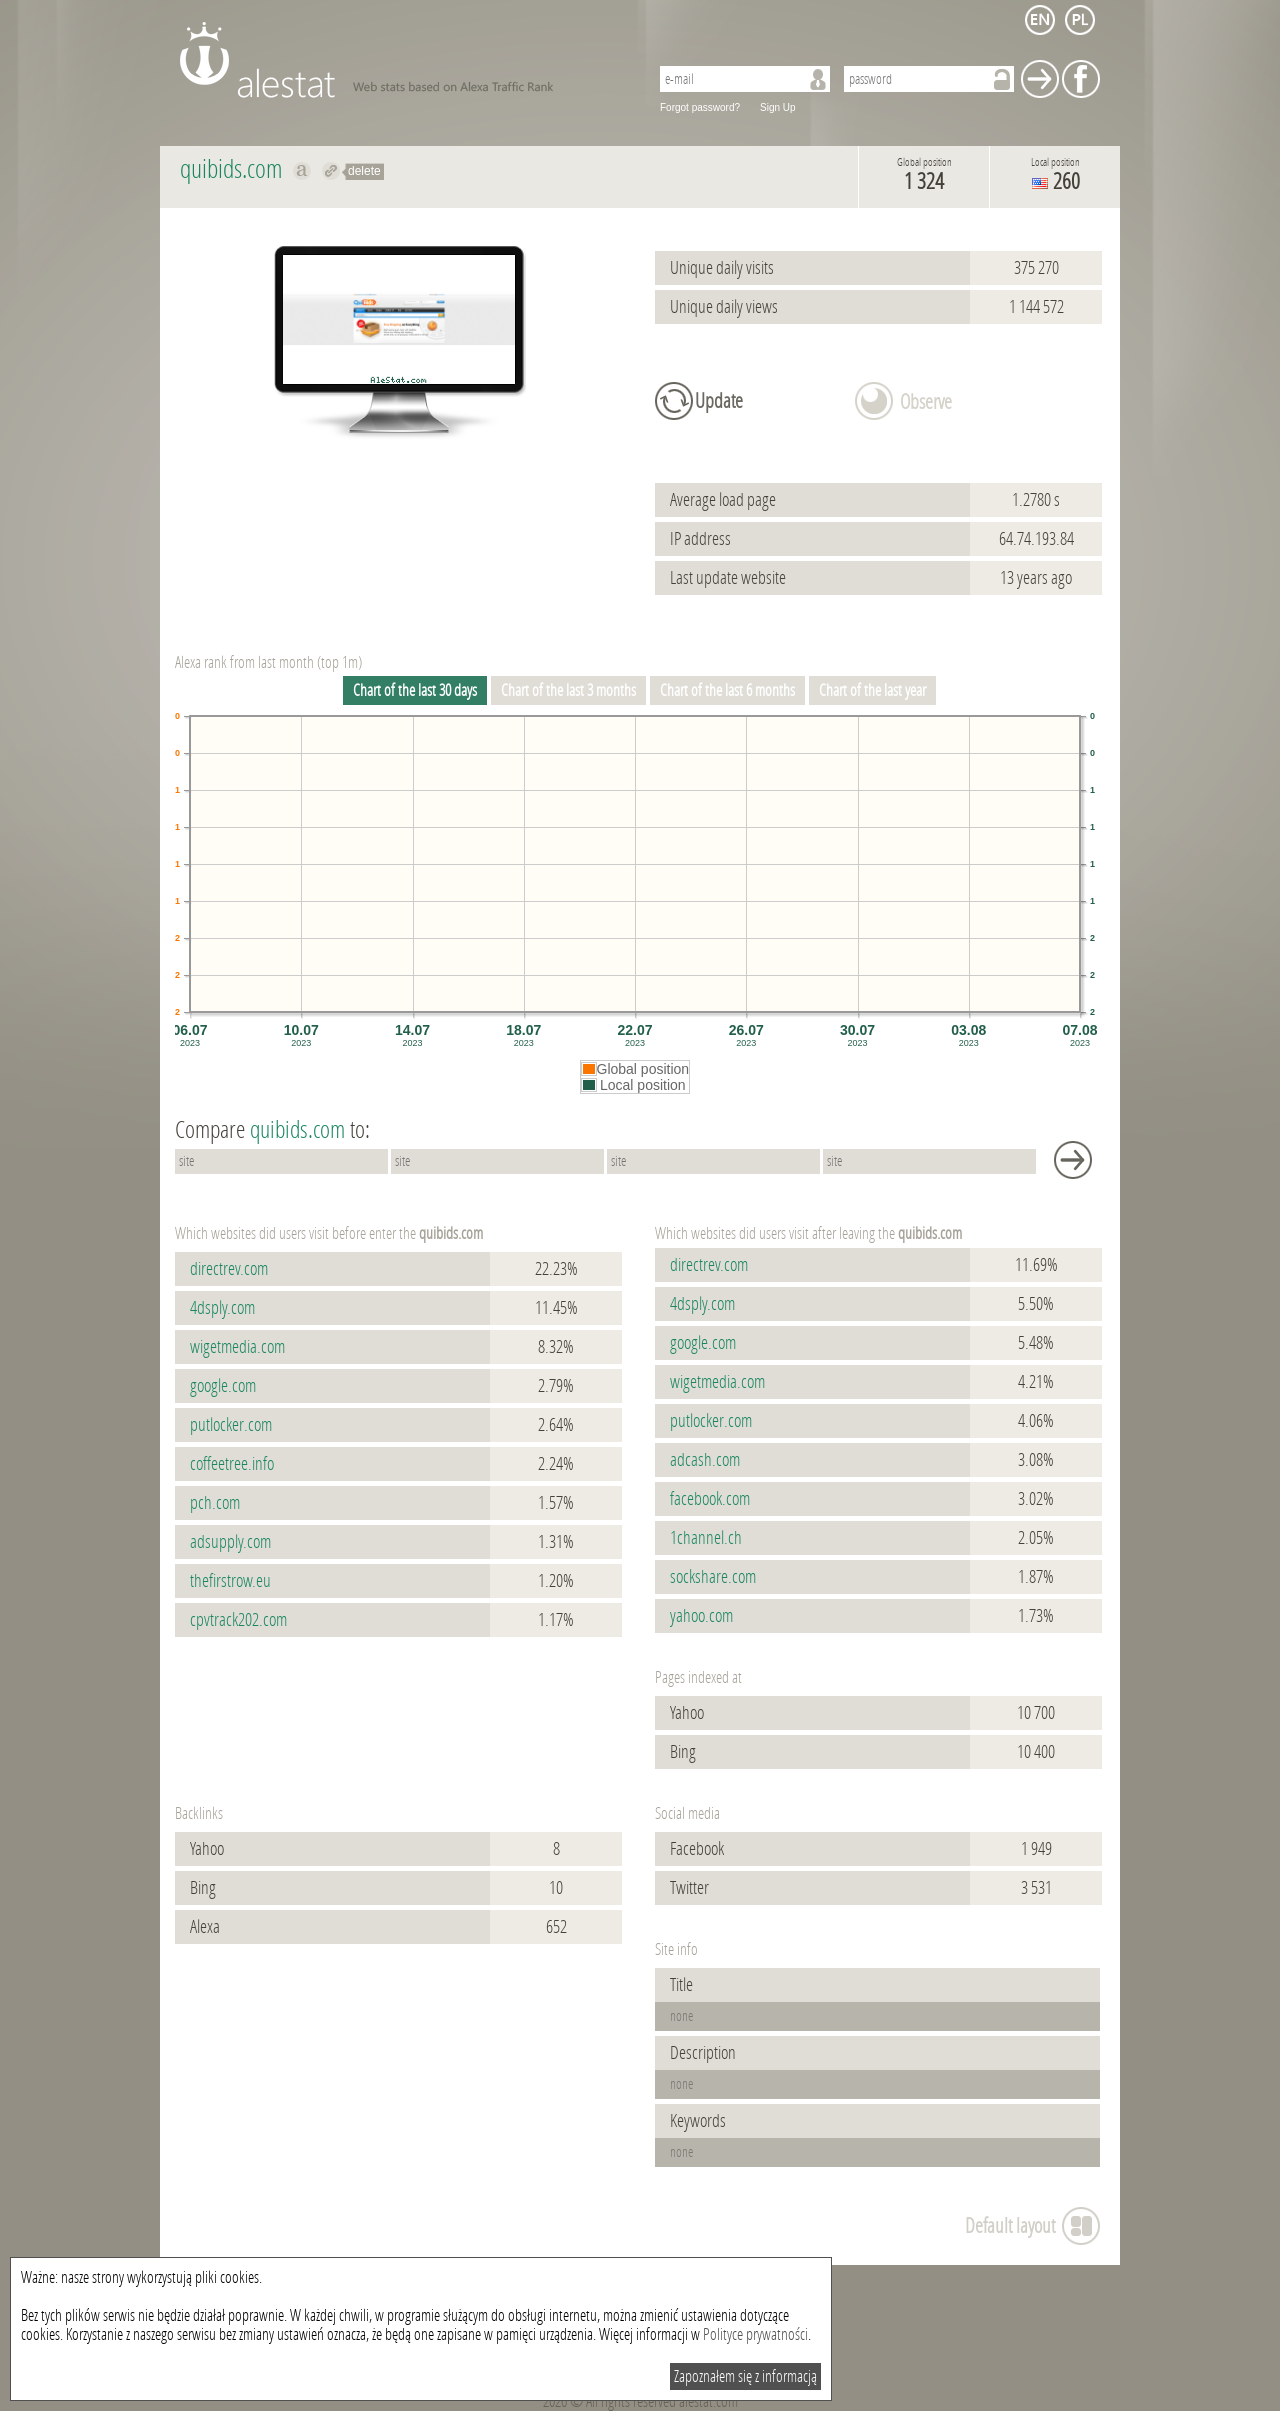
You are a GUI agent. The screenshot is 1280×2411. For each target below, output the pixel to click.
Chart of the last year (872, 690)
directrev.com (229, 1269)
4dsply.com (222, 1308)
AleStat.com (402, 60)
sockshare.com (713, 1577)
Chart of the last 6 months (727, 690)
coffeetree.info (232, 1464)
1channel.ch (706, 1538)
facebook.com (710, 1499)
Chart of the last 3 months (568, 690)
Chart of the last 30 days (415, 690)
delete (364, 171)
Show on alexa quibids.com (302, 171)
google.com (223, 1386)
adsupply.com (230, 1542)
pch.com (215, 1503)
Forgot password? (700, 107)
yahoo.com (701, 1616)
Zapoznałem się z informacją (745, 2376)
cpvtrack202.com (238, 1620)
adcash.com (705, 1460)
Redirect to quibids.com (331, 171)
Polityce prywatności (755, 2334)
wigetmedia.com (237, 1347)
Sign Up (778, 107)
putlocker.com (231, 1425)
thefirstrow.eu (230, 1581)
